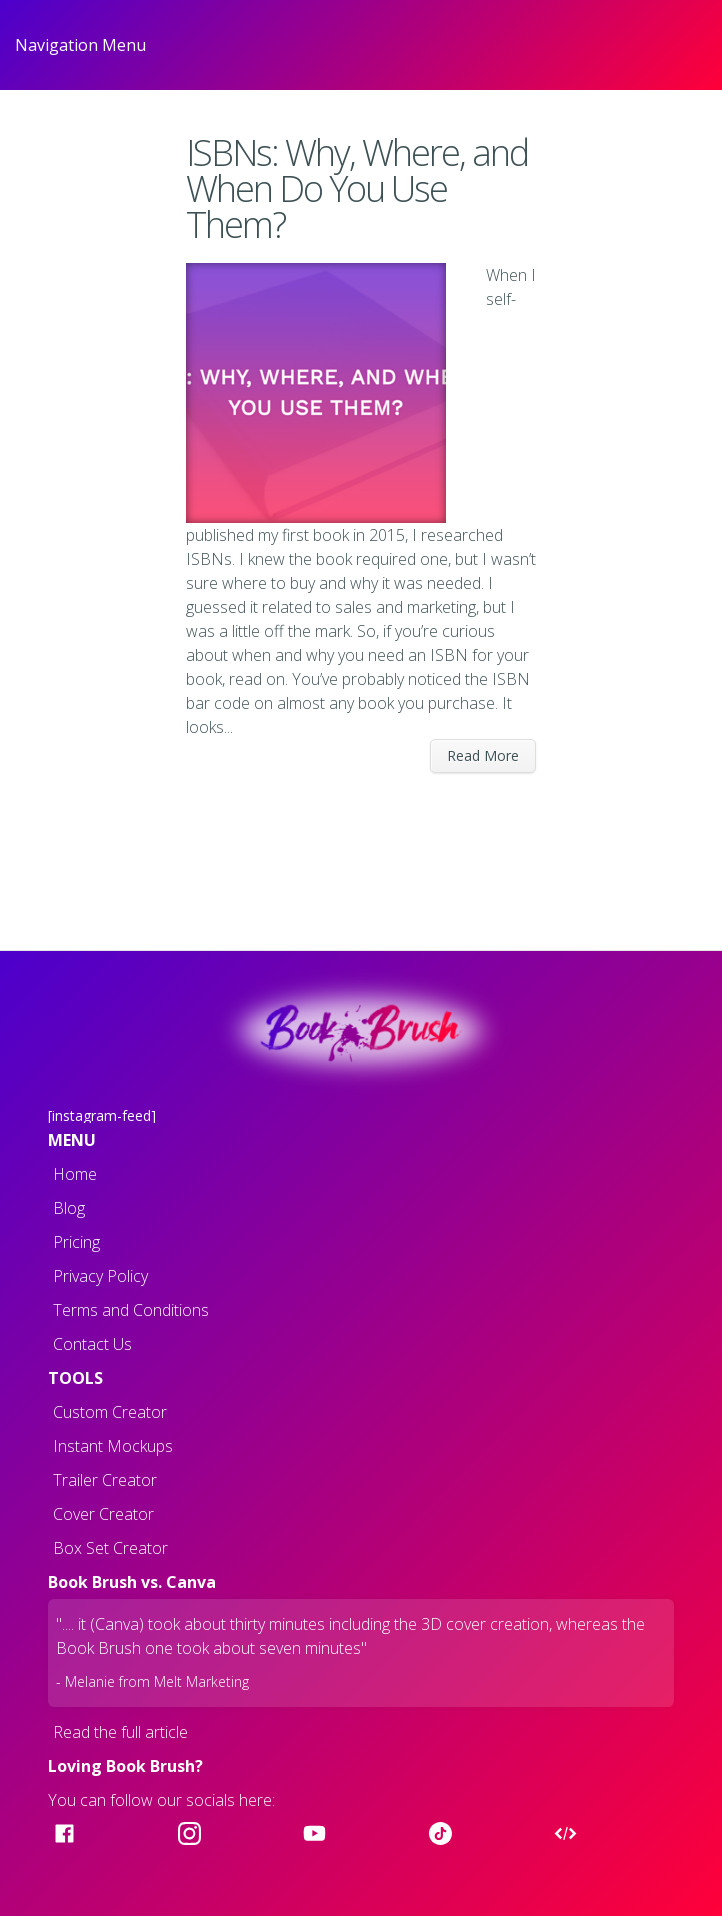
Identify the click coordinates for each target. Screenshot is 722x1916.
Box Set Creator (110, 1548)
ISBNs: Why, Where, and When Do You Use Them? (357, 188)
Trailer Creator (105, 1480)
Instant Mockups (113, 1446)
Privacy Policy (100, 1276)
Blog (69, 1208)
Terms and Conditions (131, 1310)
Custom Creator (110, 1412)
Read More (483, 755)
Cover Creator (103, 1514)
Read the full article (120, 1732)
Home (75, 1174)
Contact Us (92, 1344)
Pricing (76, 1242)
